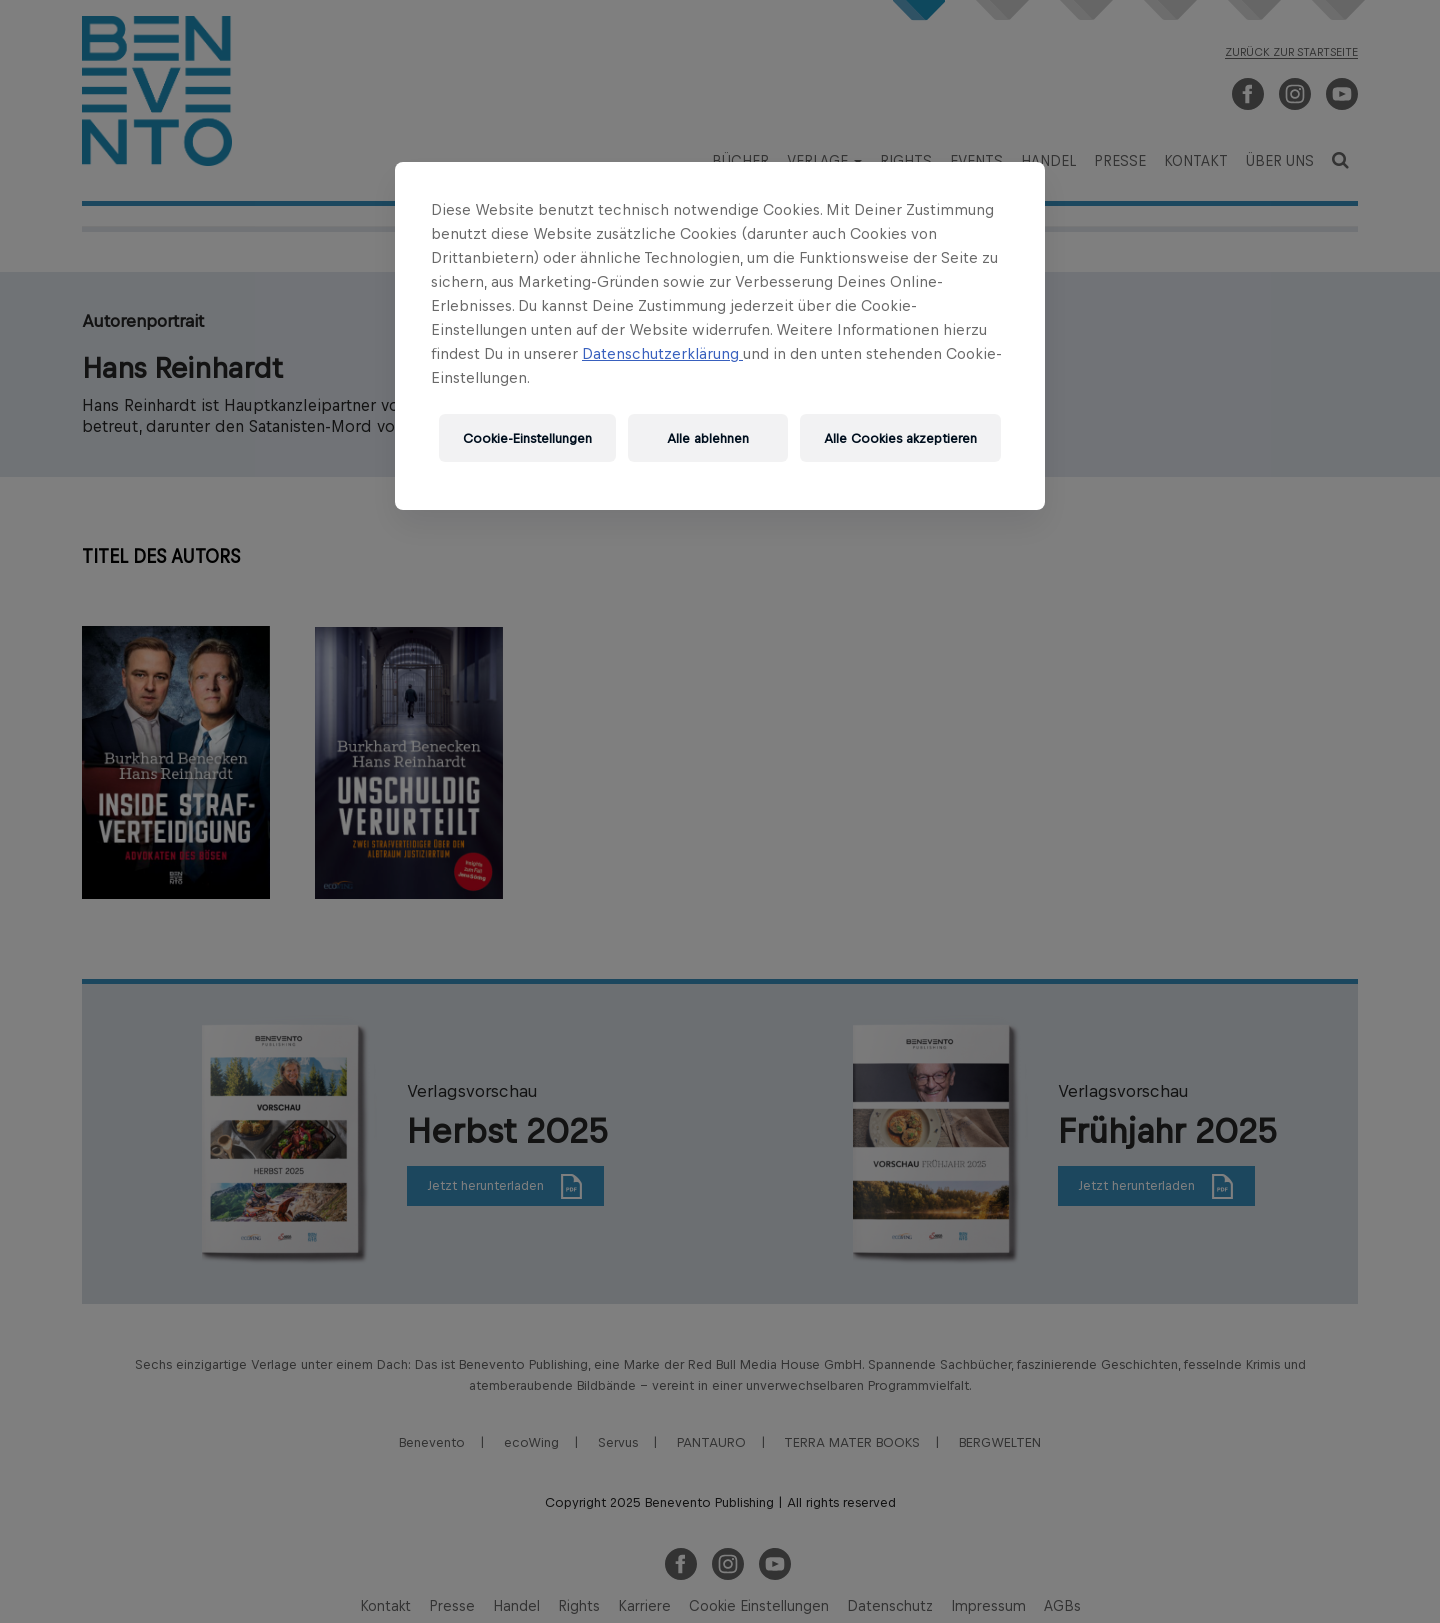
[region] (720, 336)
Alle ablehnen (708, 438)
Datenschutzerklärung (662, 353)
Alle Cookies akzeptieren (900, 438)
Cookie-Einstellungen (527, 438)
